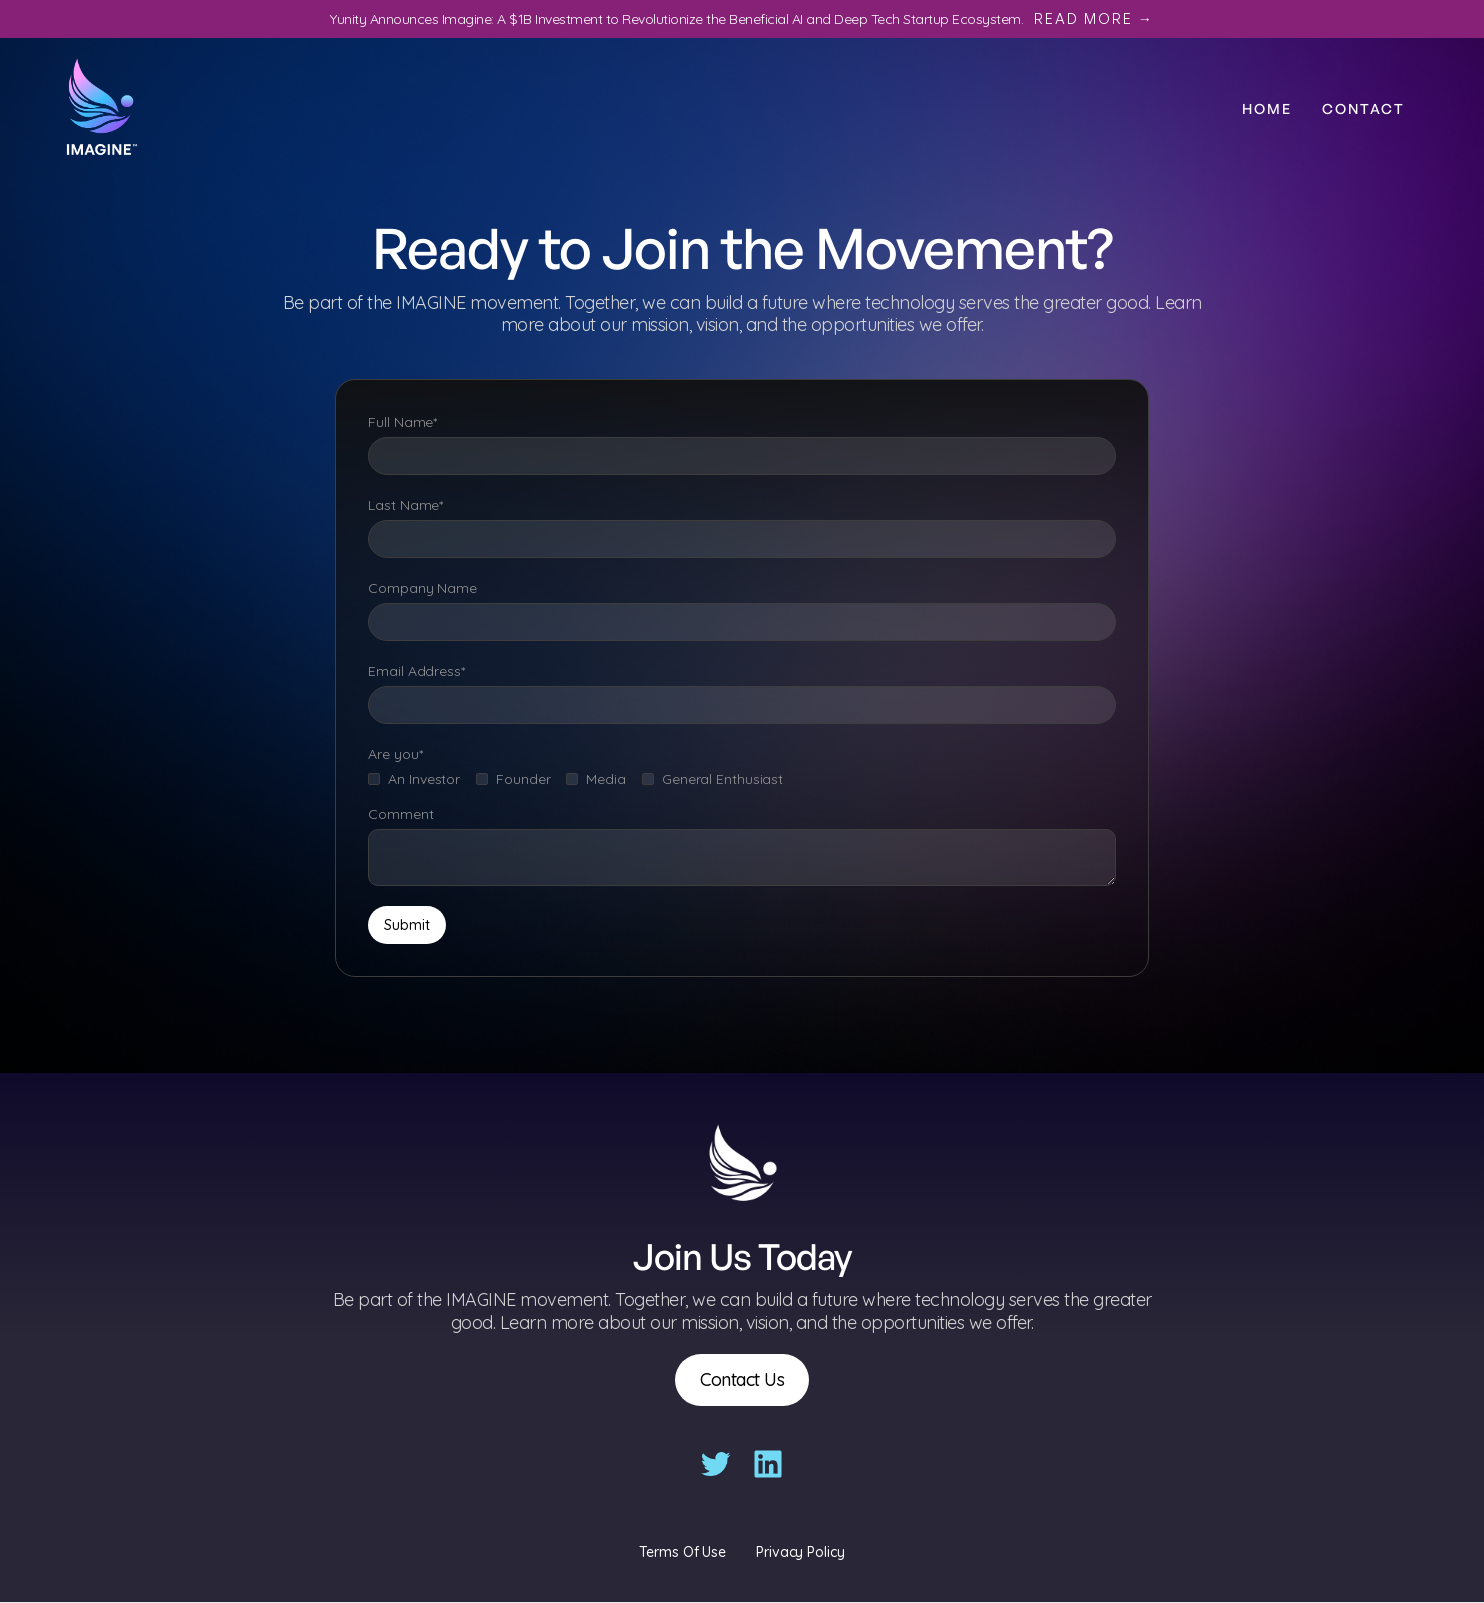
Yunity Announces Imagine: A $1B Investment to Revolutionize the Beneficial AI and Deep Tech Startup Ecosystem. (742, 19)
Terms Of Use (682, 1552)
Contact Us (742, 1379)
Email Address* (416, 671)
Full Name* (402, 422)
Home (1267, 108)
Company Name (422, 588)
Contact (1363, 108)
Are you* (395, 754)
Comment (400, 814)
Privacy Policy (800, 1552)
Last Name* (405, 505)
